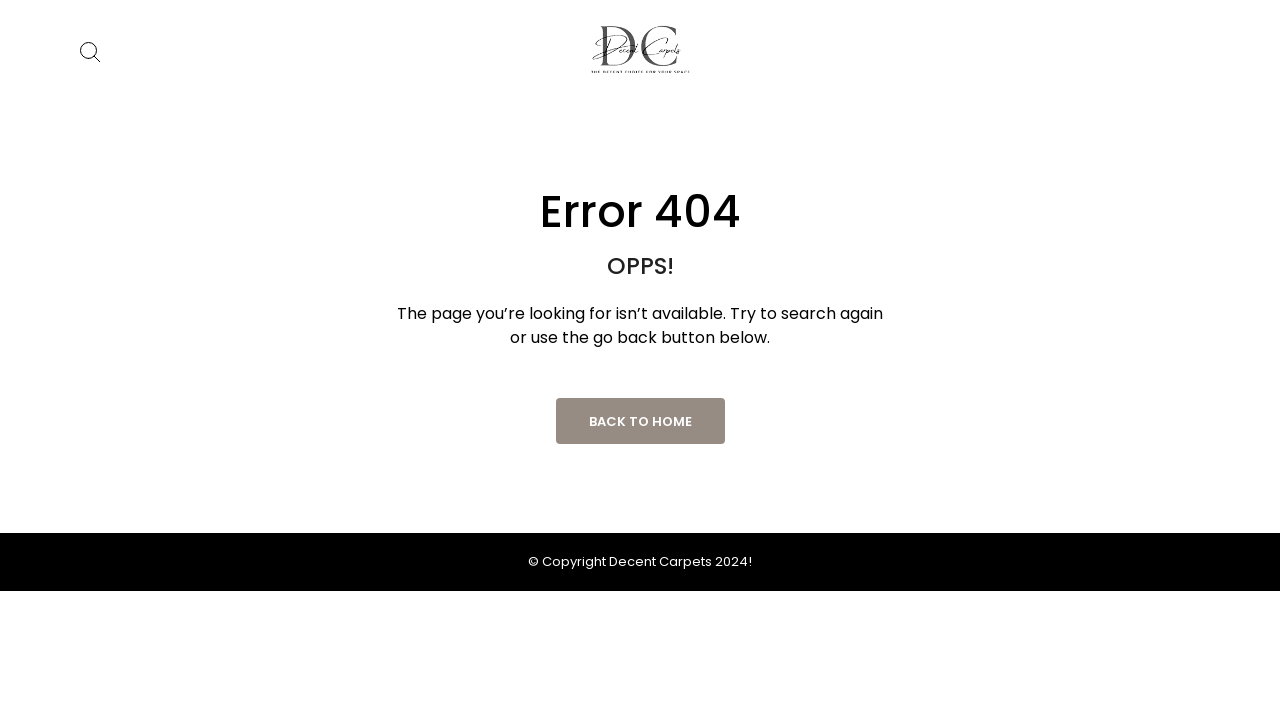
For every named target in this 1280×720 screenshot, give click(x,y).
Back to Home (640, 421)
